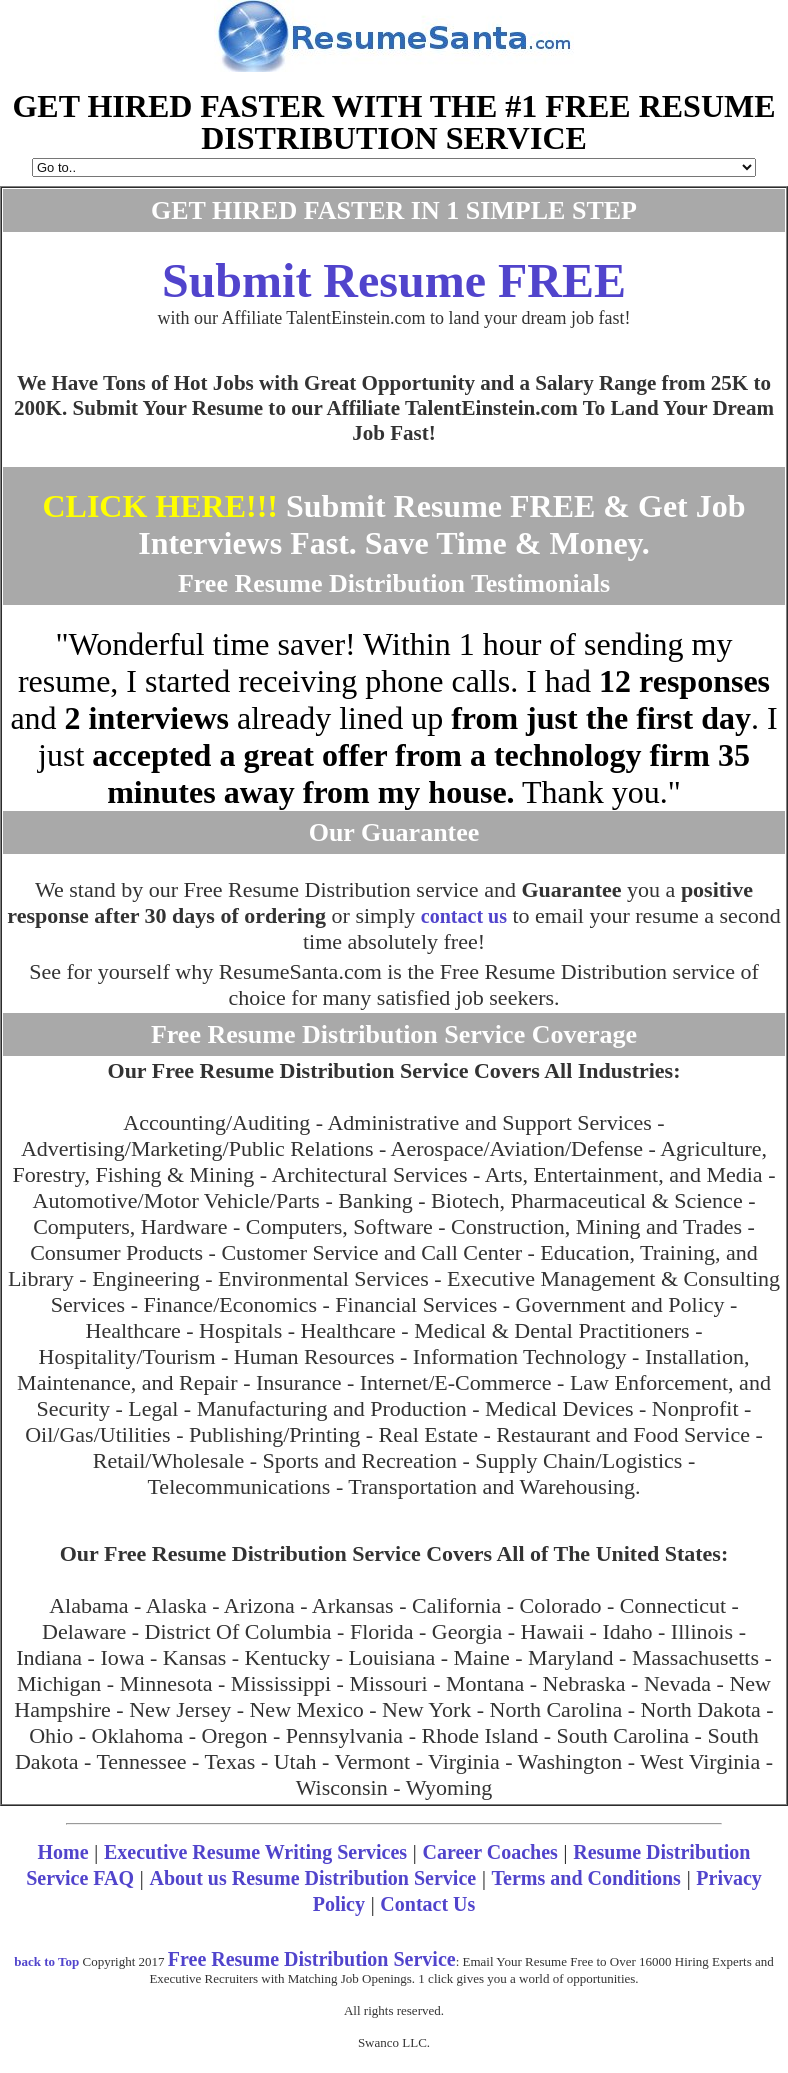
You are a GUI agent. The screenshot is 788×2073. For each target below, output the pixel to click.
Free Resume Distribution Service (312, 1959)
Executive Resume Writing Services (255, 1852)
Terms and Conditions (586, 1878)
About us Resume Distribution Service (312, 1878)
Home (63, 1852)
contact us (464, 916)
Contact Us (427, 1904)
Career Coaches (490, 1852)
